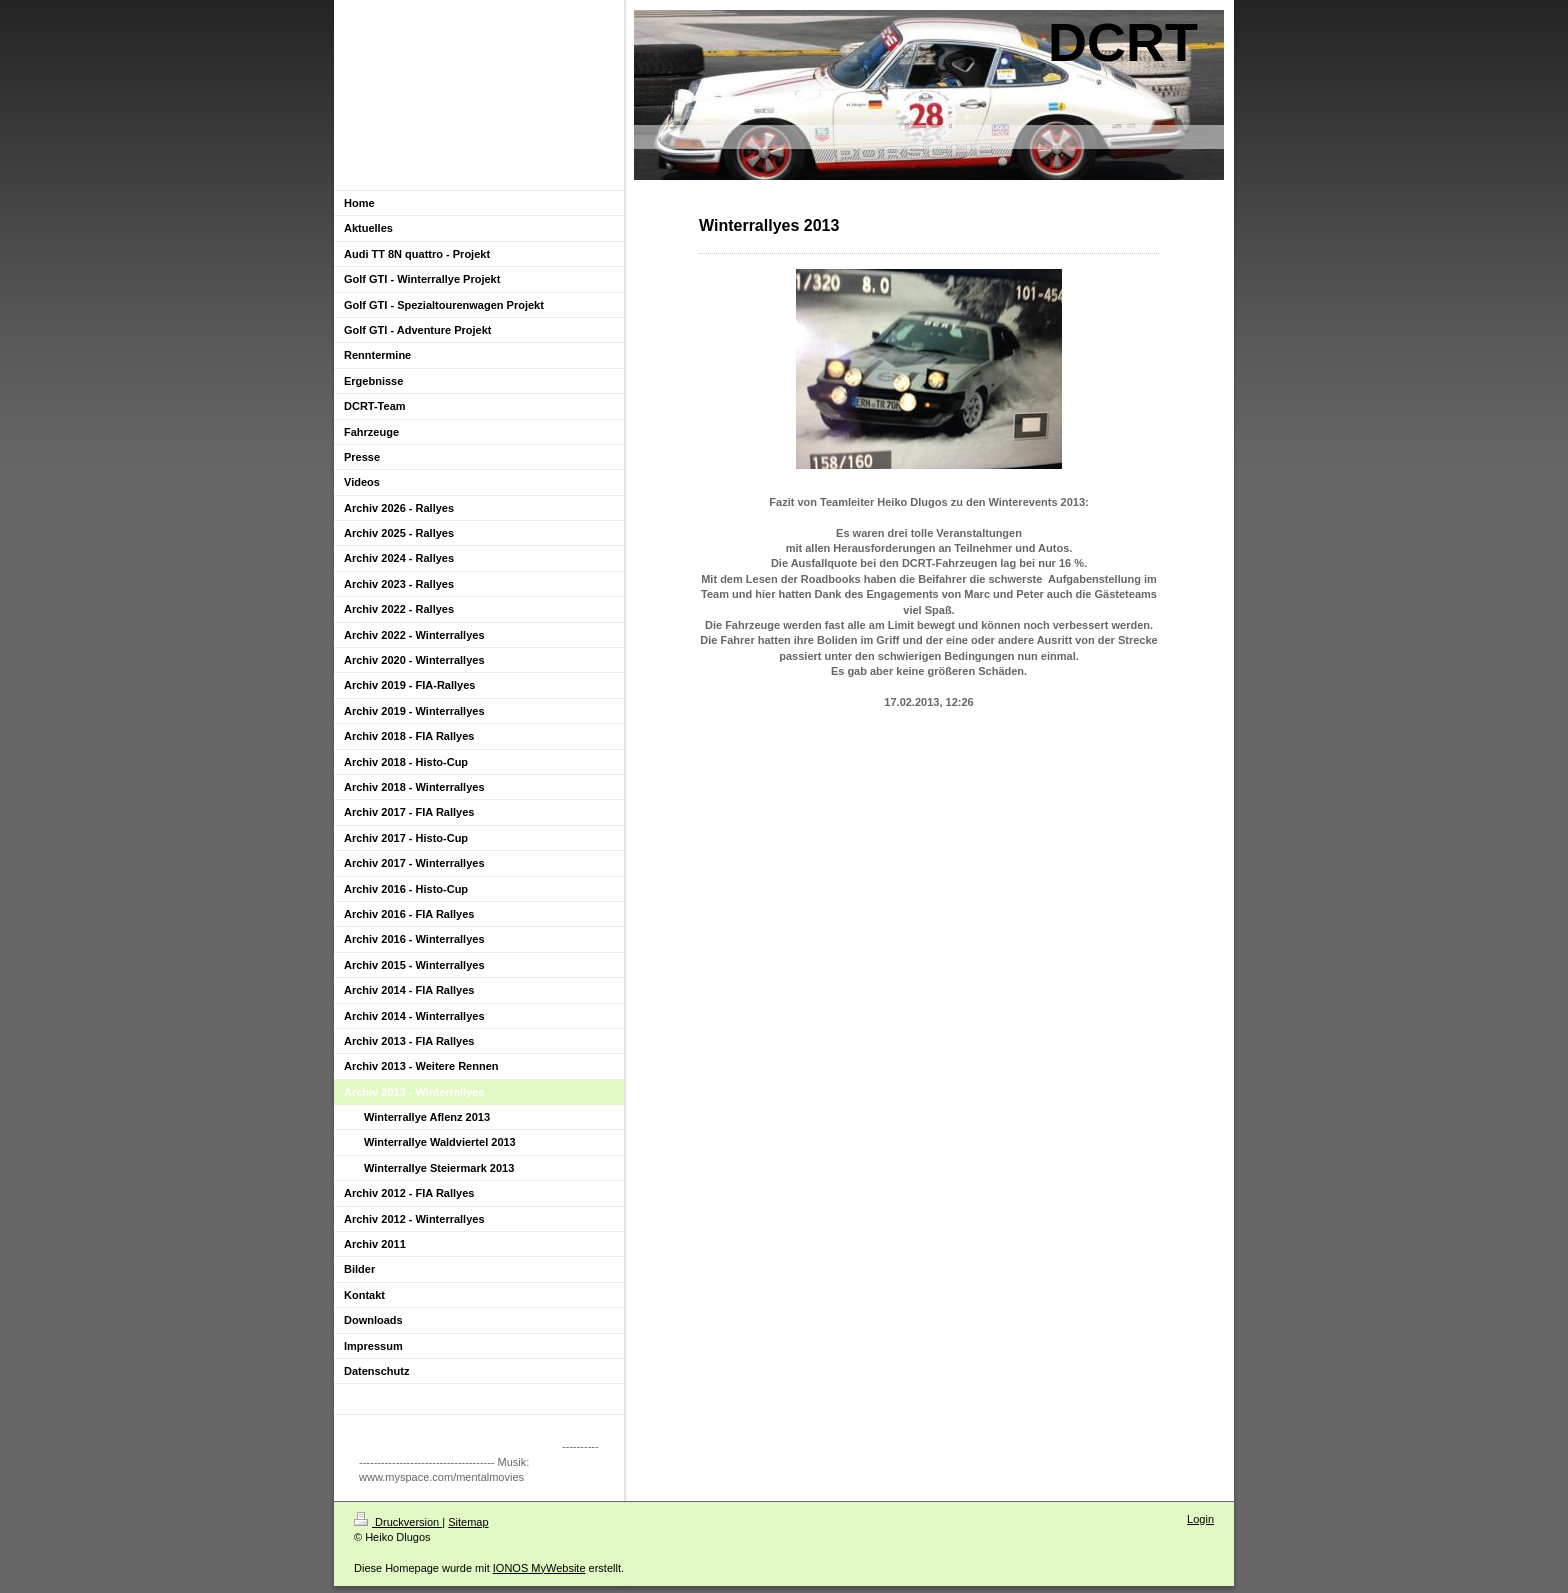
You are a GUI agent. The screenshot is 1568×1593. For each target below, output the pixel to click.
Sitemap (468, 1522)
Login (1200, 1519)
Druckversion (398, 1522)
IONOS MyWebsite (539, 1568)
